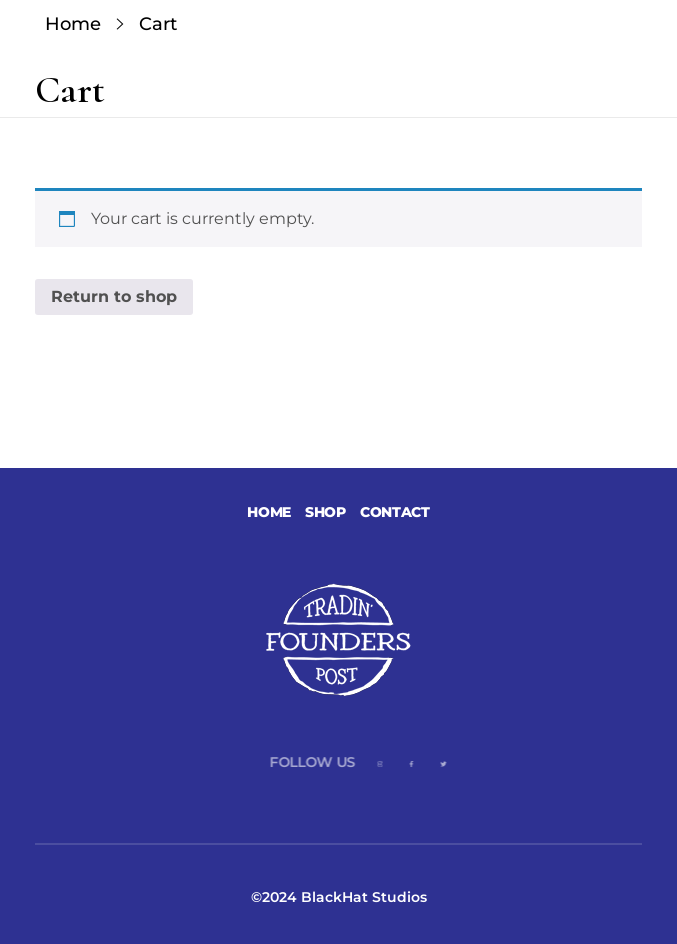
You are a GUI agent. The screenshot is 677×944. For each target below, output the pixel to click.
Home (73, 24)
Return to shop (114, 296)
